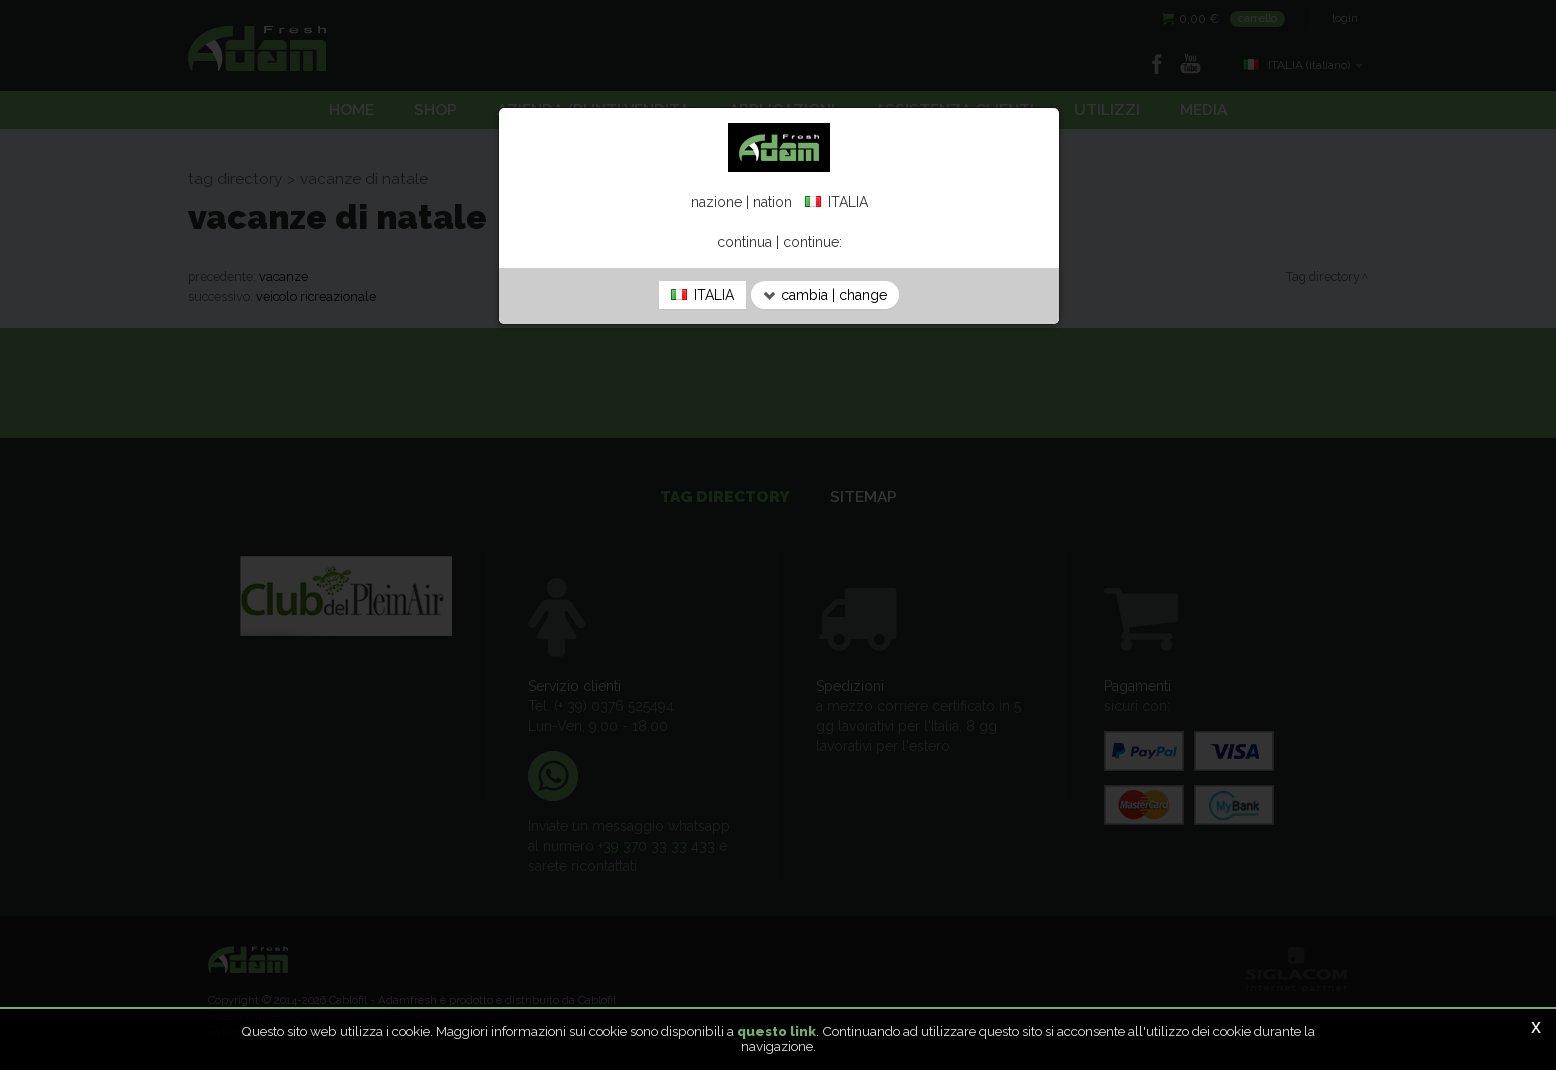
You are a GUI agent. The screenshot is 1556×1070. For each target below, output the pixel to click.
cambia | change (825, 295)
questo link (776, 1031)
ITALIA (702, 295)
